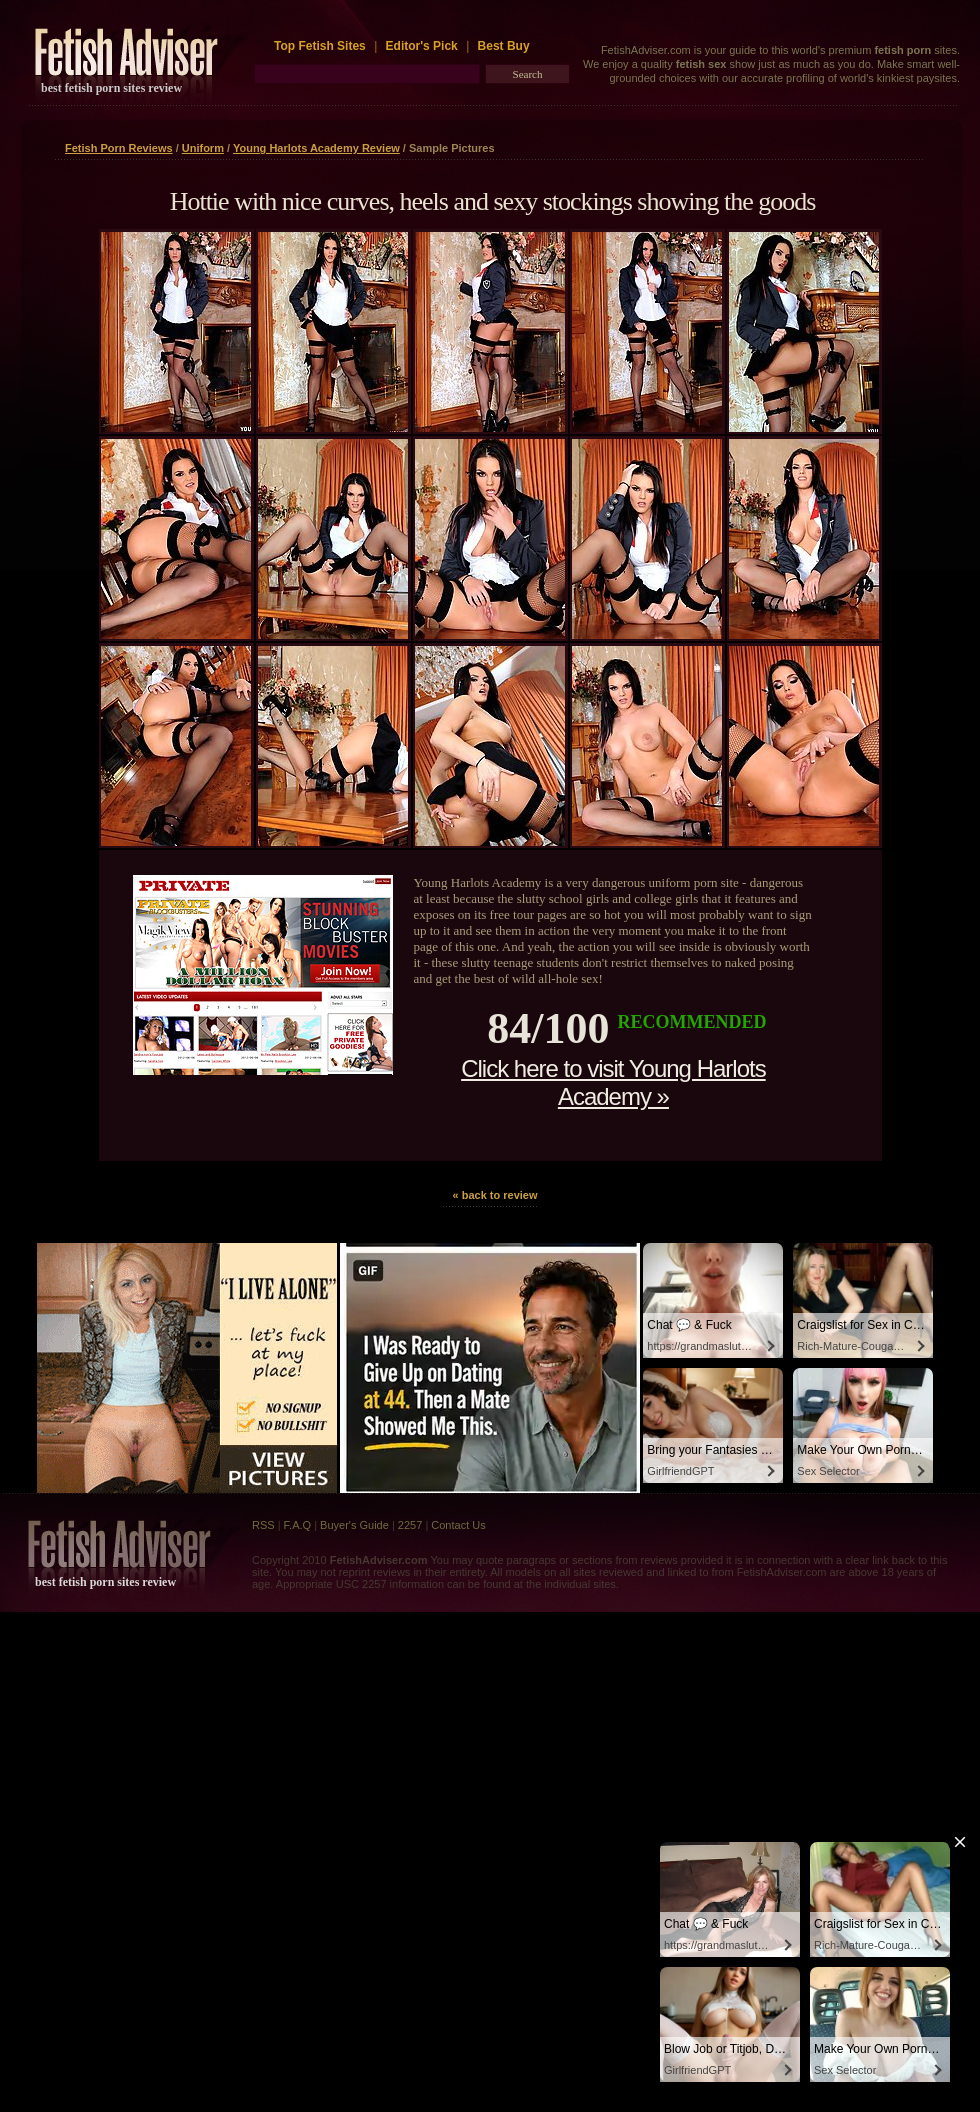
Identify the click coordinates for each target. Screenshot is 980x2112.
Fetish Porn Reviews (119, 148)
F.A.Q (298, 1525)
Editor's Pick (422, 46)
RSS (263, 1525)
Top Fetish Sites (321, 46)
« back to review (495, 1195)
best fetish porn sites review (111, 88)
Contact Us (458, 1525)
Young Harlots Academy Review (316, 148)
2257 (410, 1525)
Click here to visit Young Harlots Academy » (613, 1082)
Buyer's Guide (354, 1525)
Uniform (203, 148)
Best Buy (504, 46)
